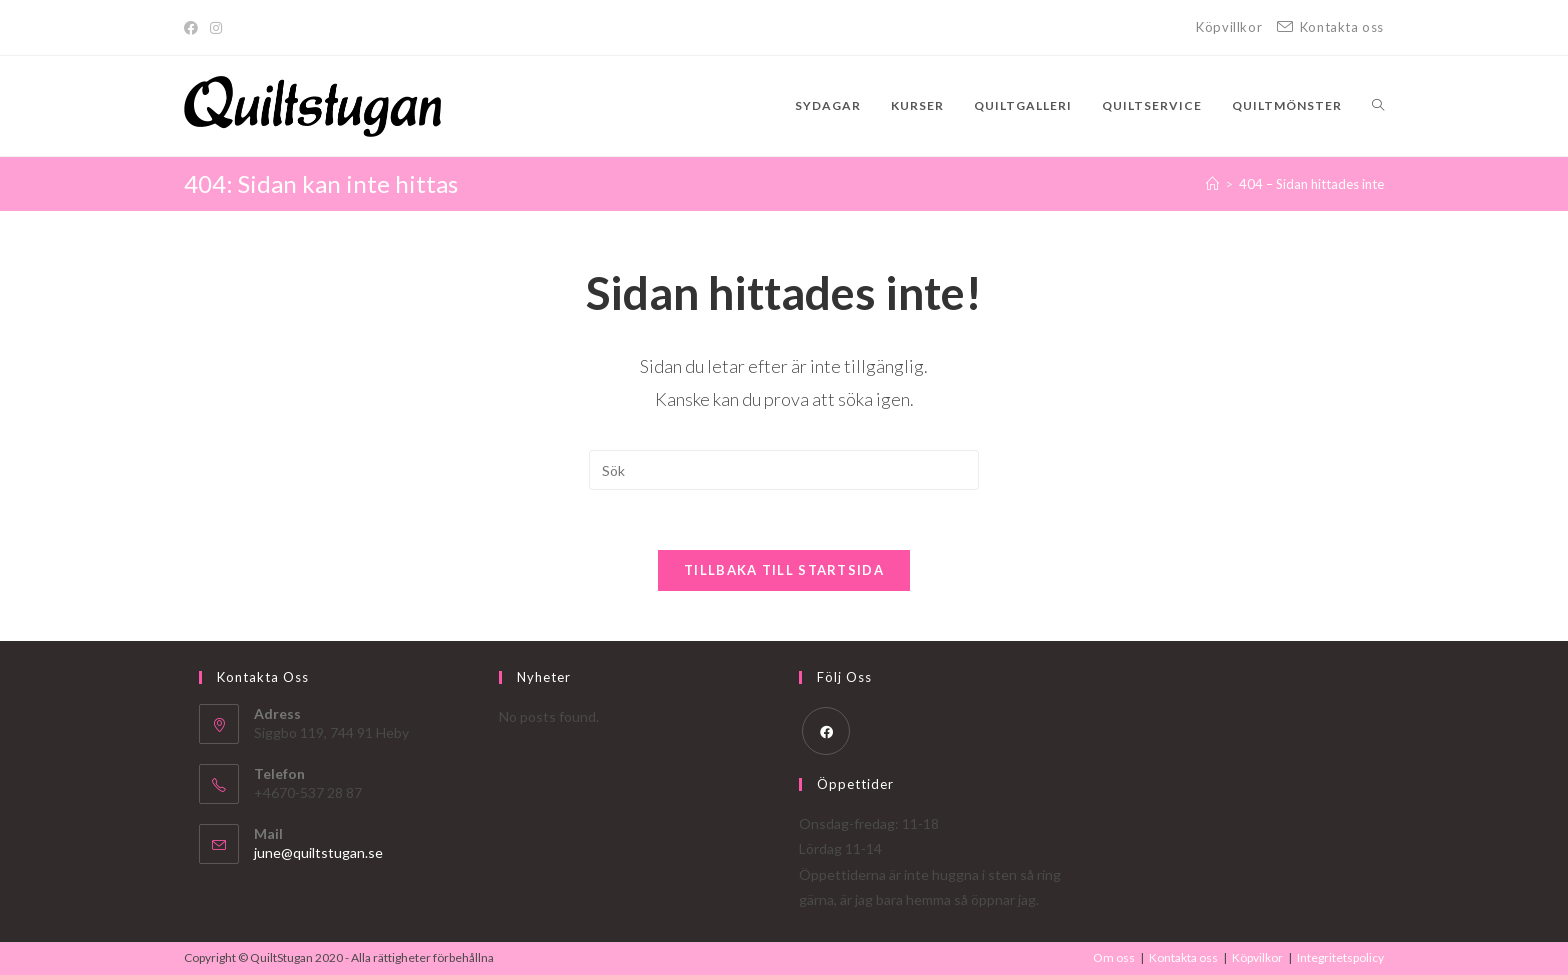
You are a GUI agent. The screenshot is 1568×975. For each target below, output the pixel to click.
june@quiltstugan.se (318, 852)
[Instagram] (216, 28)
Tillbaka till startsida (784, 570)
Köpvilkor (1257, 957)
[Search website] (1378, 106)
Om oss (1114, 957)
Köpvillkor (1229, 27)
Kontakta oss (1183, 957)
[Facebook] (194, 28)
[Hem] (1212, 184)
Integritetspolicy (1340, 957)
